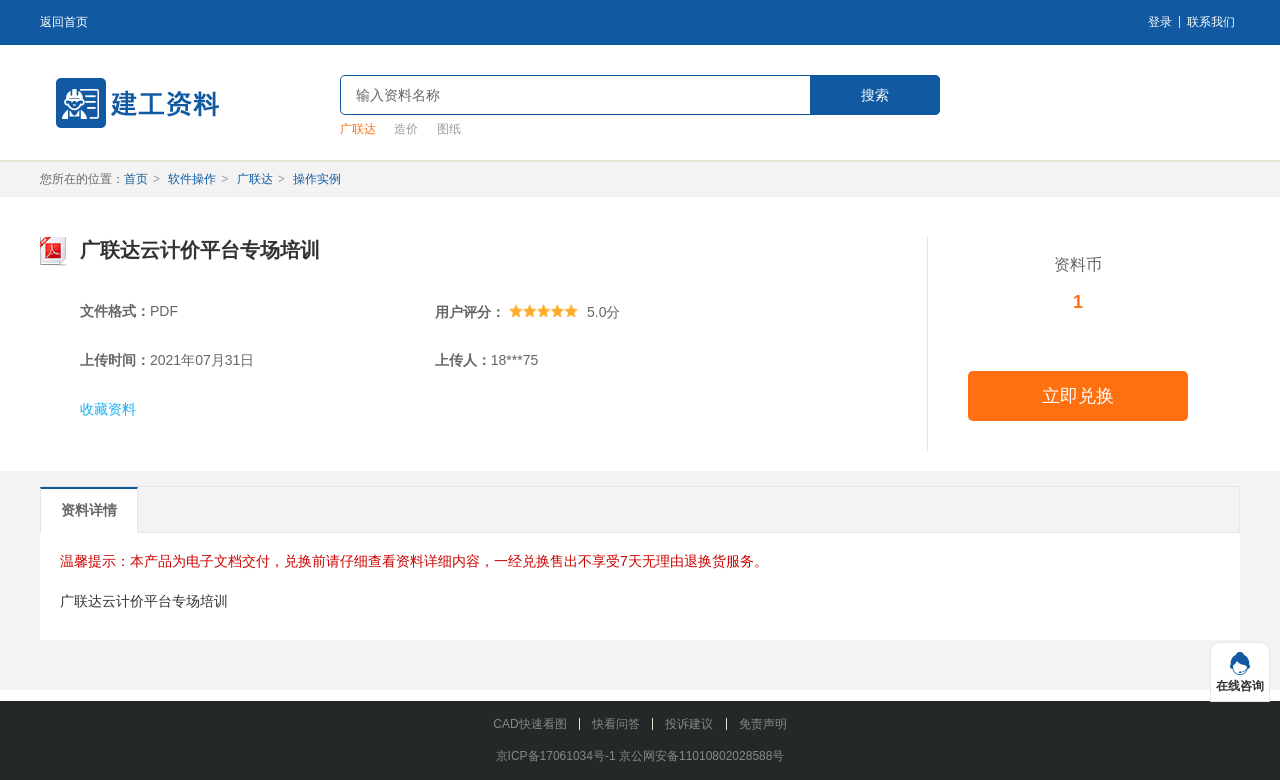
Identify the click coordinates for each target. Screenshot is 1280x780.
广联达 (358, 129)
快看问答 (616, 724)
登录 (1160, 22)
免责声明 (763, 724)
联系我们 (1211, 22)
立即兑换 (1078, 396)
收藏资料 (108, 409)
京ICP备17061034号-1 (556, 756)
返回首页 (64, 22)
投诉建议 (689, 724)
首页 (136, 179)
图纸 (449, 129)
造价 (406, 129)
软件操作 (192, 179)
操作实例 (317, 179)
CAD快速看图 (529, 724)
